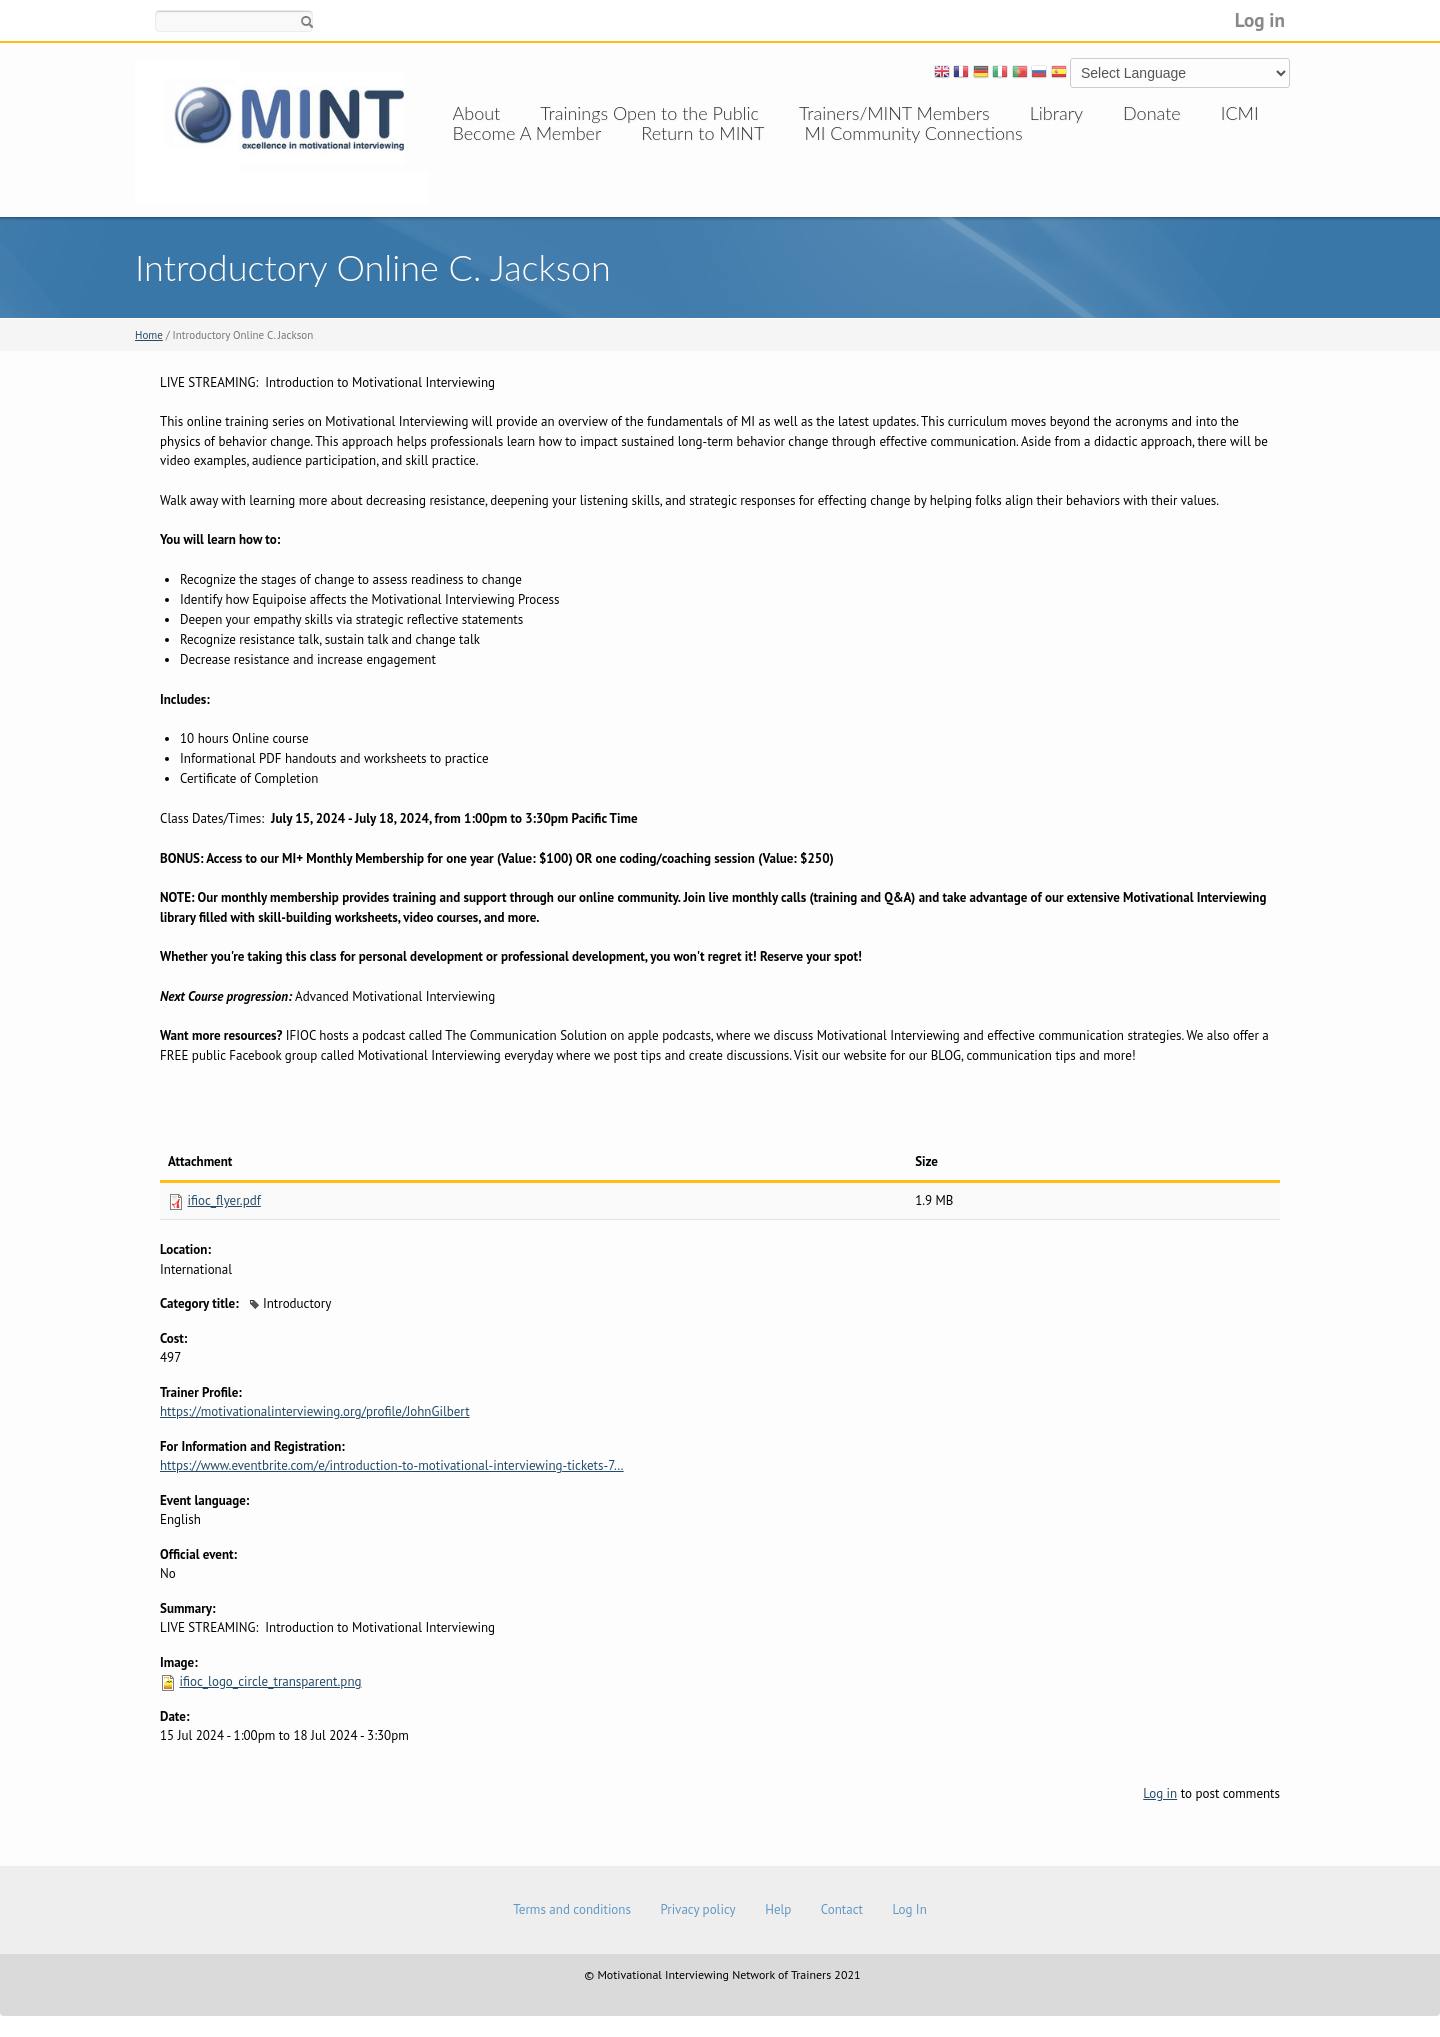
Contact (842, 1909)
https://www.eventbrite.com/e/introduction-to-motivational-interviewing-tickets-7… (392, 1465)
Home (149, 335)
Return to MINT (702, 153)
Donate (1152, 113)
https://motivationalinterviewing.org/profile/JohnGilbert (315, 1411)
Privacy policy (697, 1909)
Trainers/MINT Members (894, 113)
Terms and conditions (572, 1909)
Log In (909, 1909)
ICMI (1240, 113)
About (477, 113)
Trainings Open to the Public (649, 113)
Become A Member (527, 153)
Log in (1260, 19)
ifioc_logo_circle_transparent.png (270, 1681)
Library (1056, 113)
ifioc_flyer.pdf (223, 1200)
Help (778, 1909)
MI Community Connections (913, 153)
